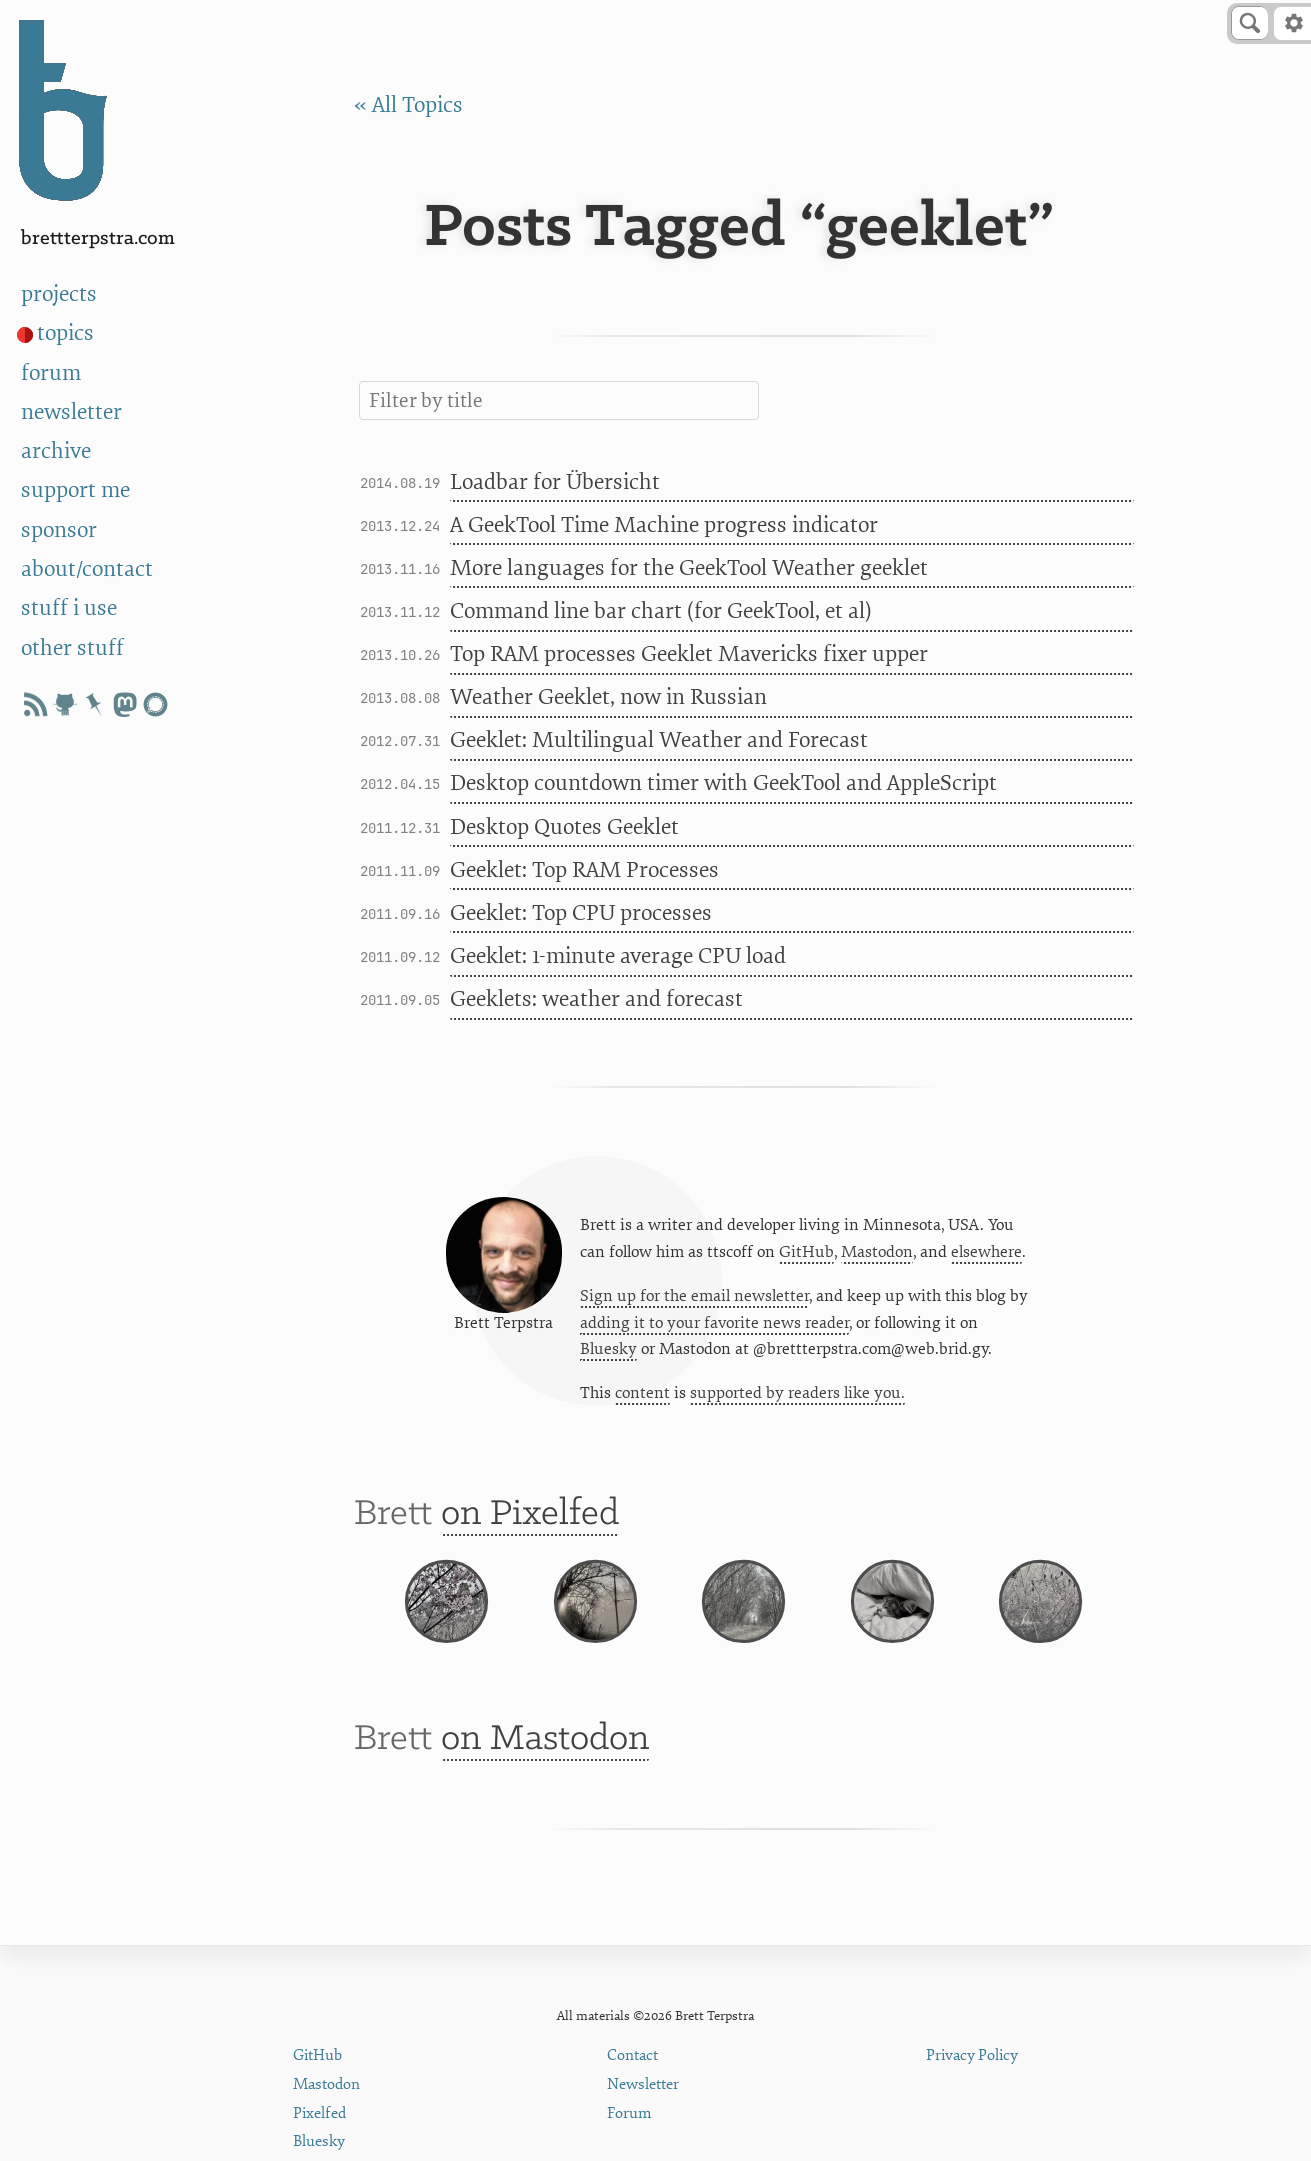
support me (75, 490)
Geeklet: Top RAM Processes (584, 870)
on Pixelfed (530, 1526)
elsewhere (986, 1257)
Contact (632, 2055)
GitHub (806, 1257)
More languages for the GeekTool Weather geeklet (689, 568)
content (642, 1400)
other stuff (72, 648)
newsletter (71, 412)
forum (51, 373)
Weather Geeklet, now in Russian (608, 697)
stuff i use (69, 608)
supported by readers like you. (797, 1400)
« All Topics (408, 105)
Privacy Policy (972, 2055)
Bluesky (608, 1356)
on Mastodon (545, 1790)
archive (56, 451)
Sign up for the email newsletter (694, 1302)
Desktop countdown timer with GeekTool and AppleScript (723, 783)
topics (65, 333)
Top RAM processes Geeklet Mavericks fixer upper (689, 654)
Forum (629, 2113)
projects (59, 294)
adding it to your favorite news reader (714, 1329)
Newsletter (643, 2084)
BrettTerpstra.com (98, 238)
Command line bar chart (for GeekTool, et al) (661, 611)
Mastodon (877, 1257)
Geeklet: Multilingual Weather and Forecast (659, 740)
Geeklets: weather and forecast (596, 999)
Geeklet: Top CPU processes (581, 913)
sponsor (59, 530)
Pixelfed (319, 2113)
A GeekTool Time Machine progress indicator (664, 525)
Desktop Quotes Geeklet (564, 827)
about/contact (87, 569)
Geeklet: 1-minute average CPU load (618, 956)
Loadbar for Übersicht (555, 482)
